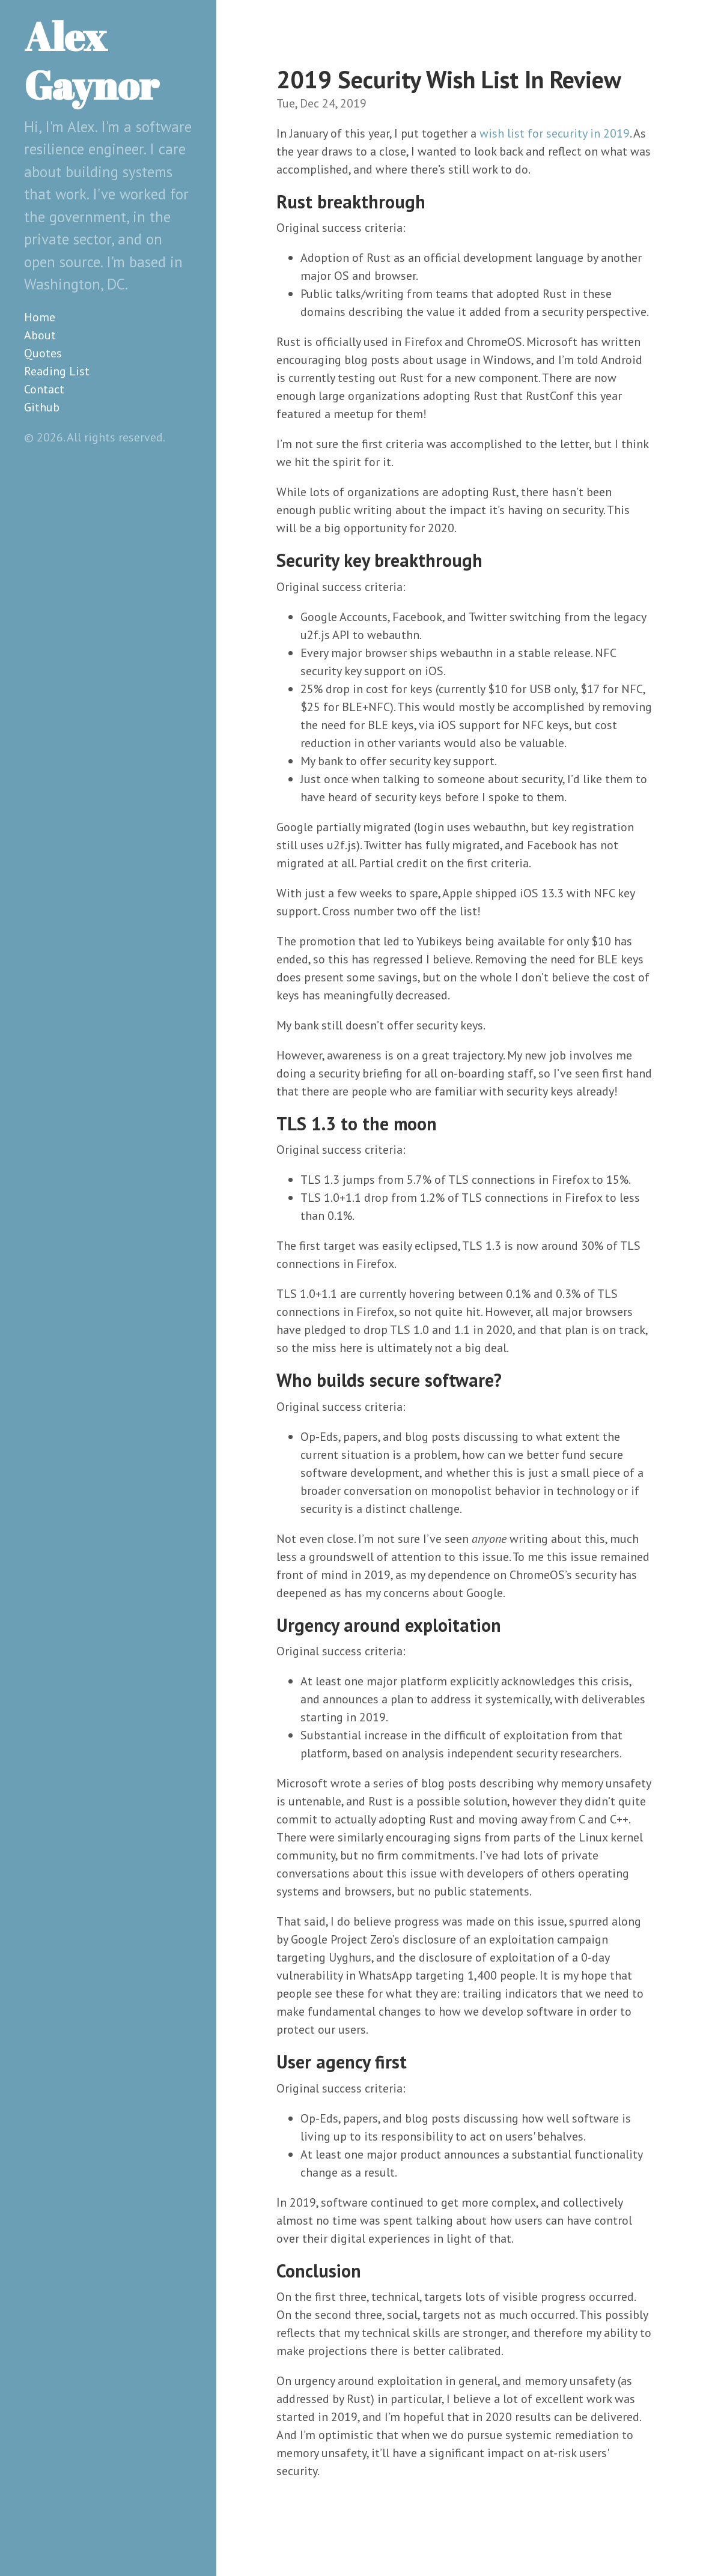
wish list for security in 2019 (554, 133)
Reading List (57, 371)
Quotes (43, 353)
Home (39, 317)
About (40, 335)
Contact (44, 389)
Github (41, 407)
